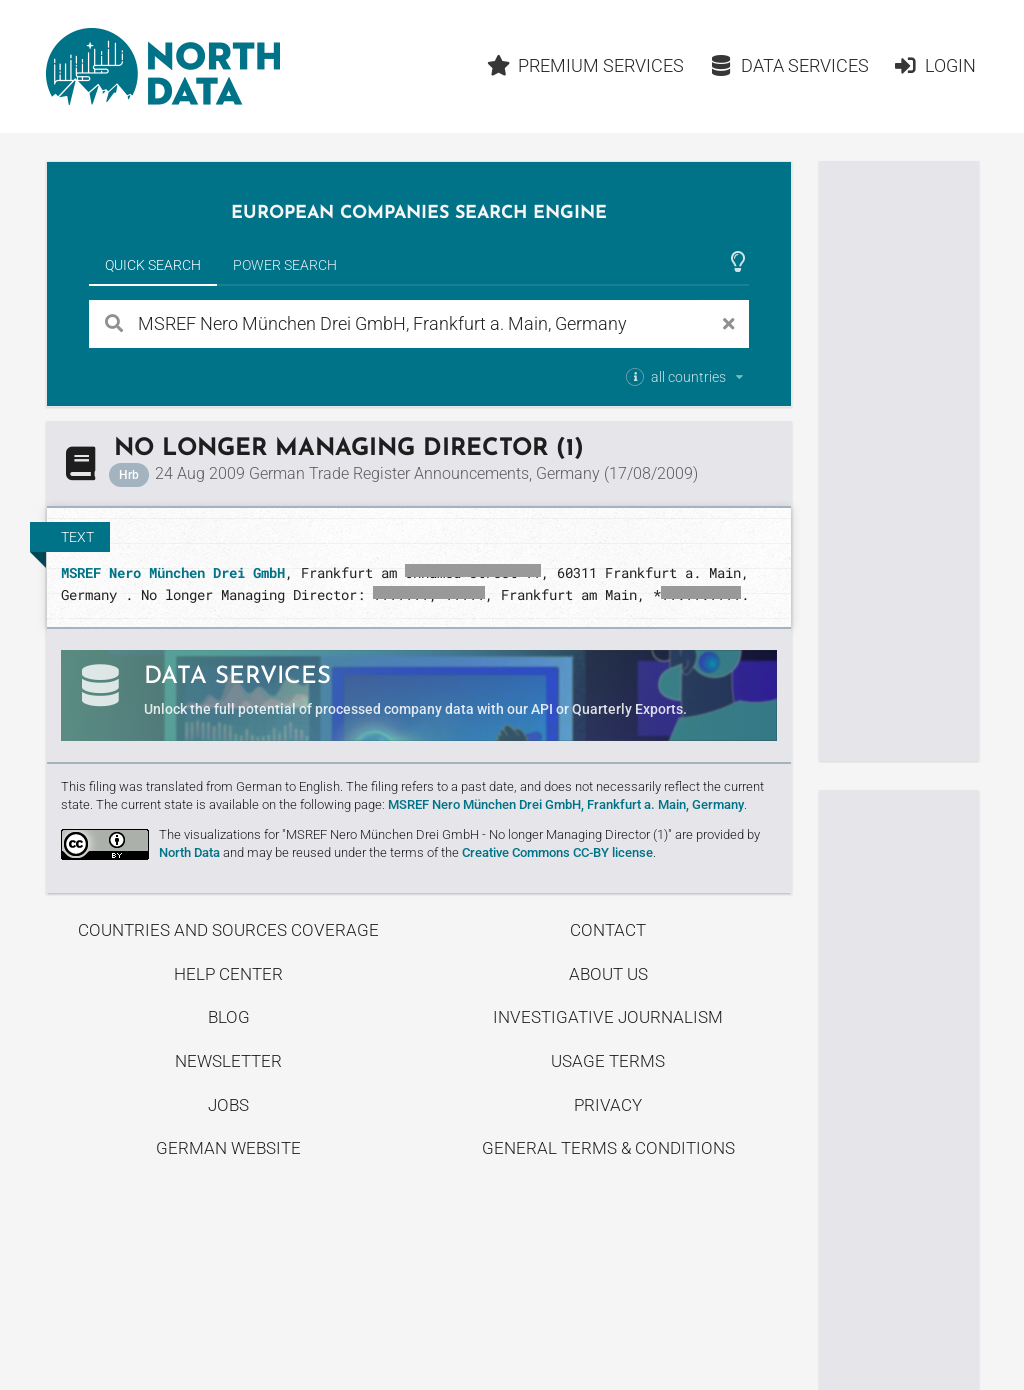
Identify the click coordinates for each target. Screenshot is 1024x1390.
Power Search (285, 265)
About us (608, 974)
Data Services (789, 65)
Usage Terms (608, 1061)
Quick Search (153, 265)
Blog (229, 1017)
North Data (189, 852)
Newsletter (228, 1061)
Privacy (608, 1105)
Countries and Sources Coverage (228, 930)
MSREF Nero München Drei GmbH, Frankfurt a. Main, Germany (566, 804)
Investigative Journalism (608, 1017)
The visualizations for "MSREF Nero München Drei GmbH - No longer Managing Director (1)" (415, 834)
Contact (608, 930)
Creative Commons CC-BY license (557, 852)
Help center (228, 974)
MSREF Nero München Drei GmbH (173, 572)
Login (934, 65)
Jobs (228, 1105)
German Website (228, 1148)
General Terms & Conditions (608, 1148)
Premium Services (586, 65)
